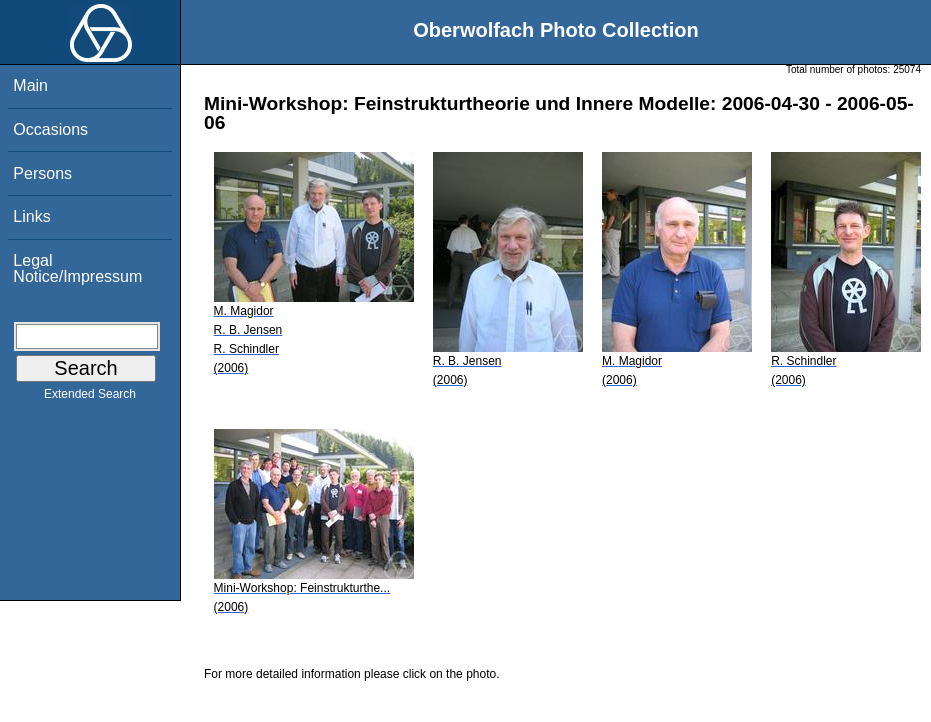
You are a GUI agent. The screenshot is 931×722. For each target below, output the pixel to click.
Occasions (50, 129)
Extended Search (90, 398)
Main (30, 85)
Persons (42, 173)
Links (31, 216)
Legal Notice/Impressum (77, 268)
